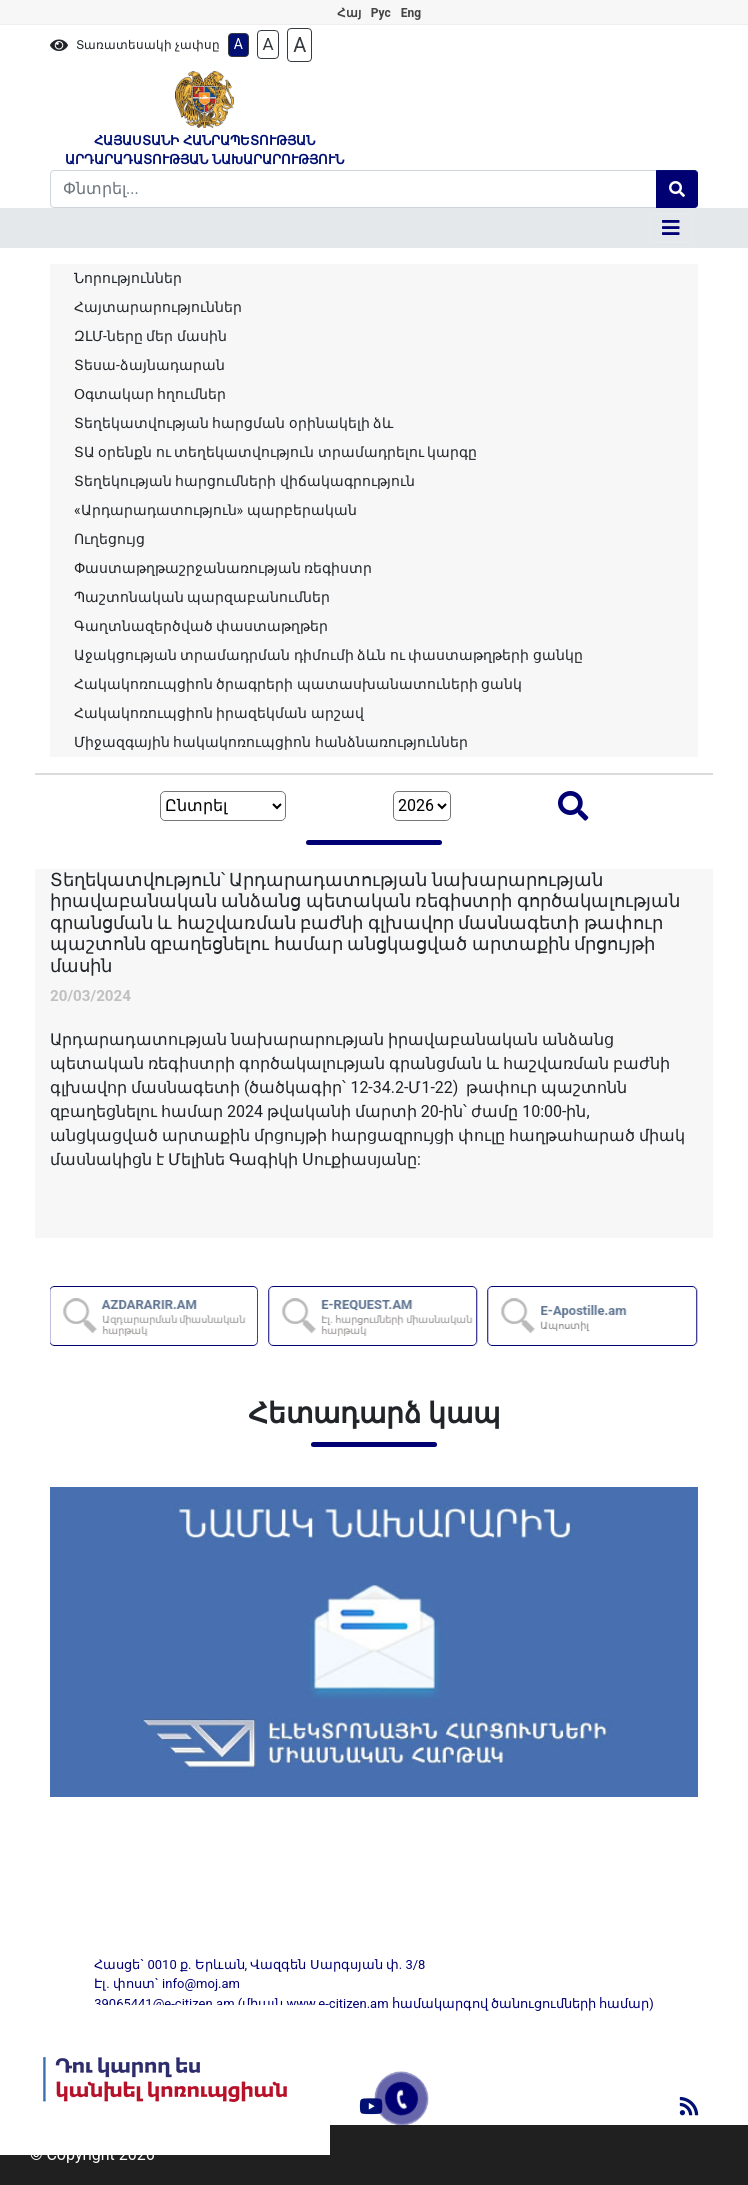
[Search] (353, 189)
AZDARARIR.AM (180, 1316)
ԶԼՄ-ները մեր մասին (150, 336)
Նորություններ (128, 278)
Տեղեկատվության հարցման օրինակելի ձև (233, 423)
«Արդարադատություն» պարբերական (215, 510)
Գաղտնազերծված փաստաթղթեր (201, 626)
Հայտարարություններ (158, 307)
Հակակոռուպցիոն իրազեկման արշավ (219, 713)
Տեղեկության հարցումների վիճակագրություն (244, 481)
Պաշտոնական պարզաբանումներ (202, 597)
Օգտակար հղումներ (150, 394)
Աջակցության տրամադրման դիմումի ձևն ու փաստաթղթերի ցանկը (328, 655)
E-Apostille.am (585, 1317)
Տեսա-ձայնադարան (149, 365)
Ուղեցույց (109, 539)
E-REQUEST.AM (399, 1316)
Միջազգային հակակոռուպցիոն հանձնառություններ (271, 742)
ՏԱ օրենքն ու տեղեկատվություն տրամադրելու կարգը (275, 452)
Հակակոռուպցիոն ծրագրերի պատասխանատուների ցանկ (298, 684)
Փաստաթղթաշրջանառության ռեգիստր (223, 568)
